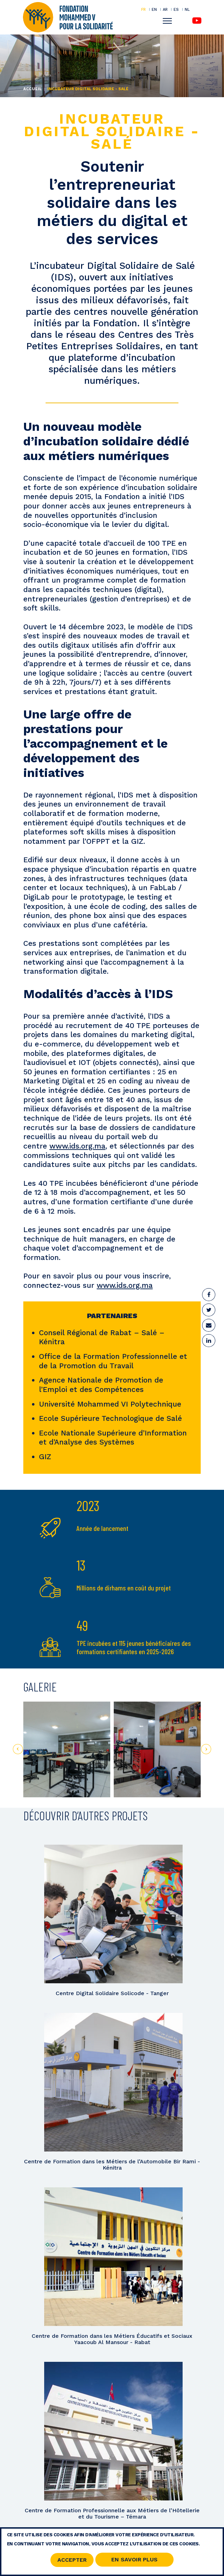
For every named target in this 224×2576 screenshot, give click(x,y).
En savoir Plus (134, 2561)
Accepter (72, 2562)
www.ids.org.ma (77, 1146)
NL (187, 9)
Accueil (32, 89)
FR (143, 9)
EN (154, 9)
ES (176, 9)
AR (165, 9)
